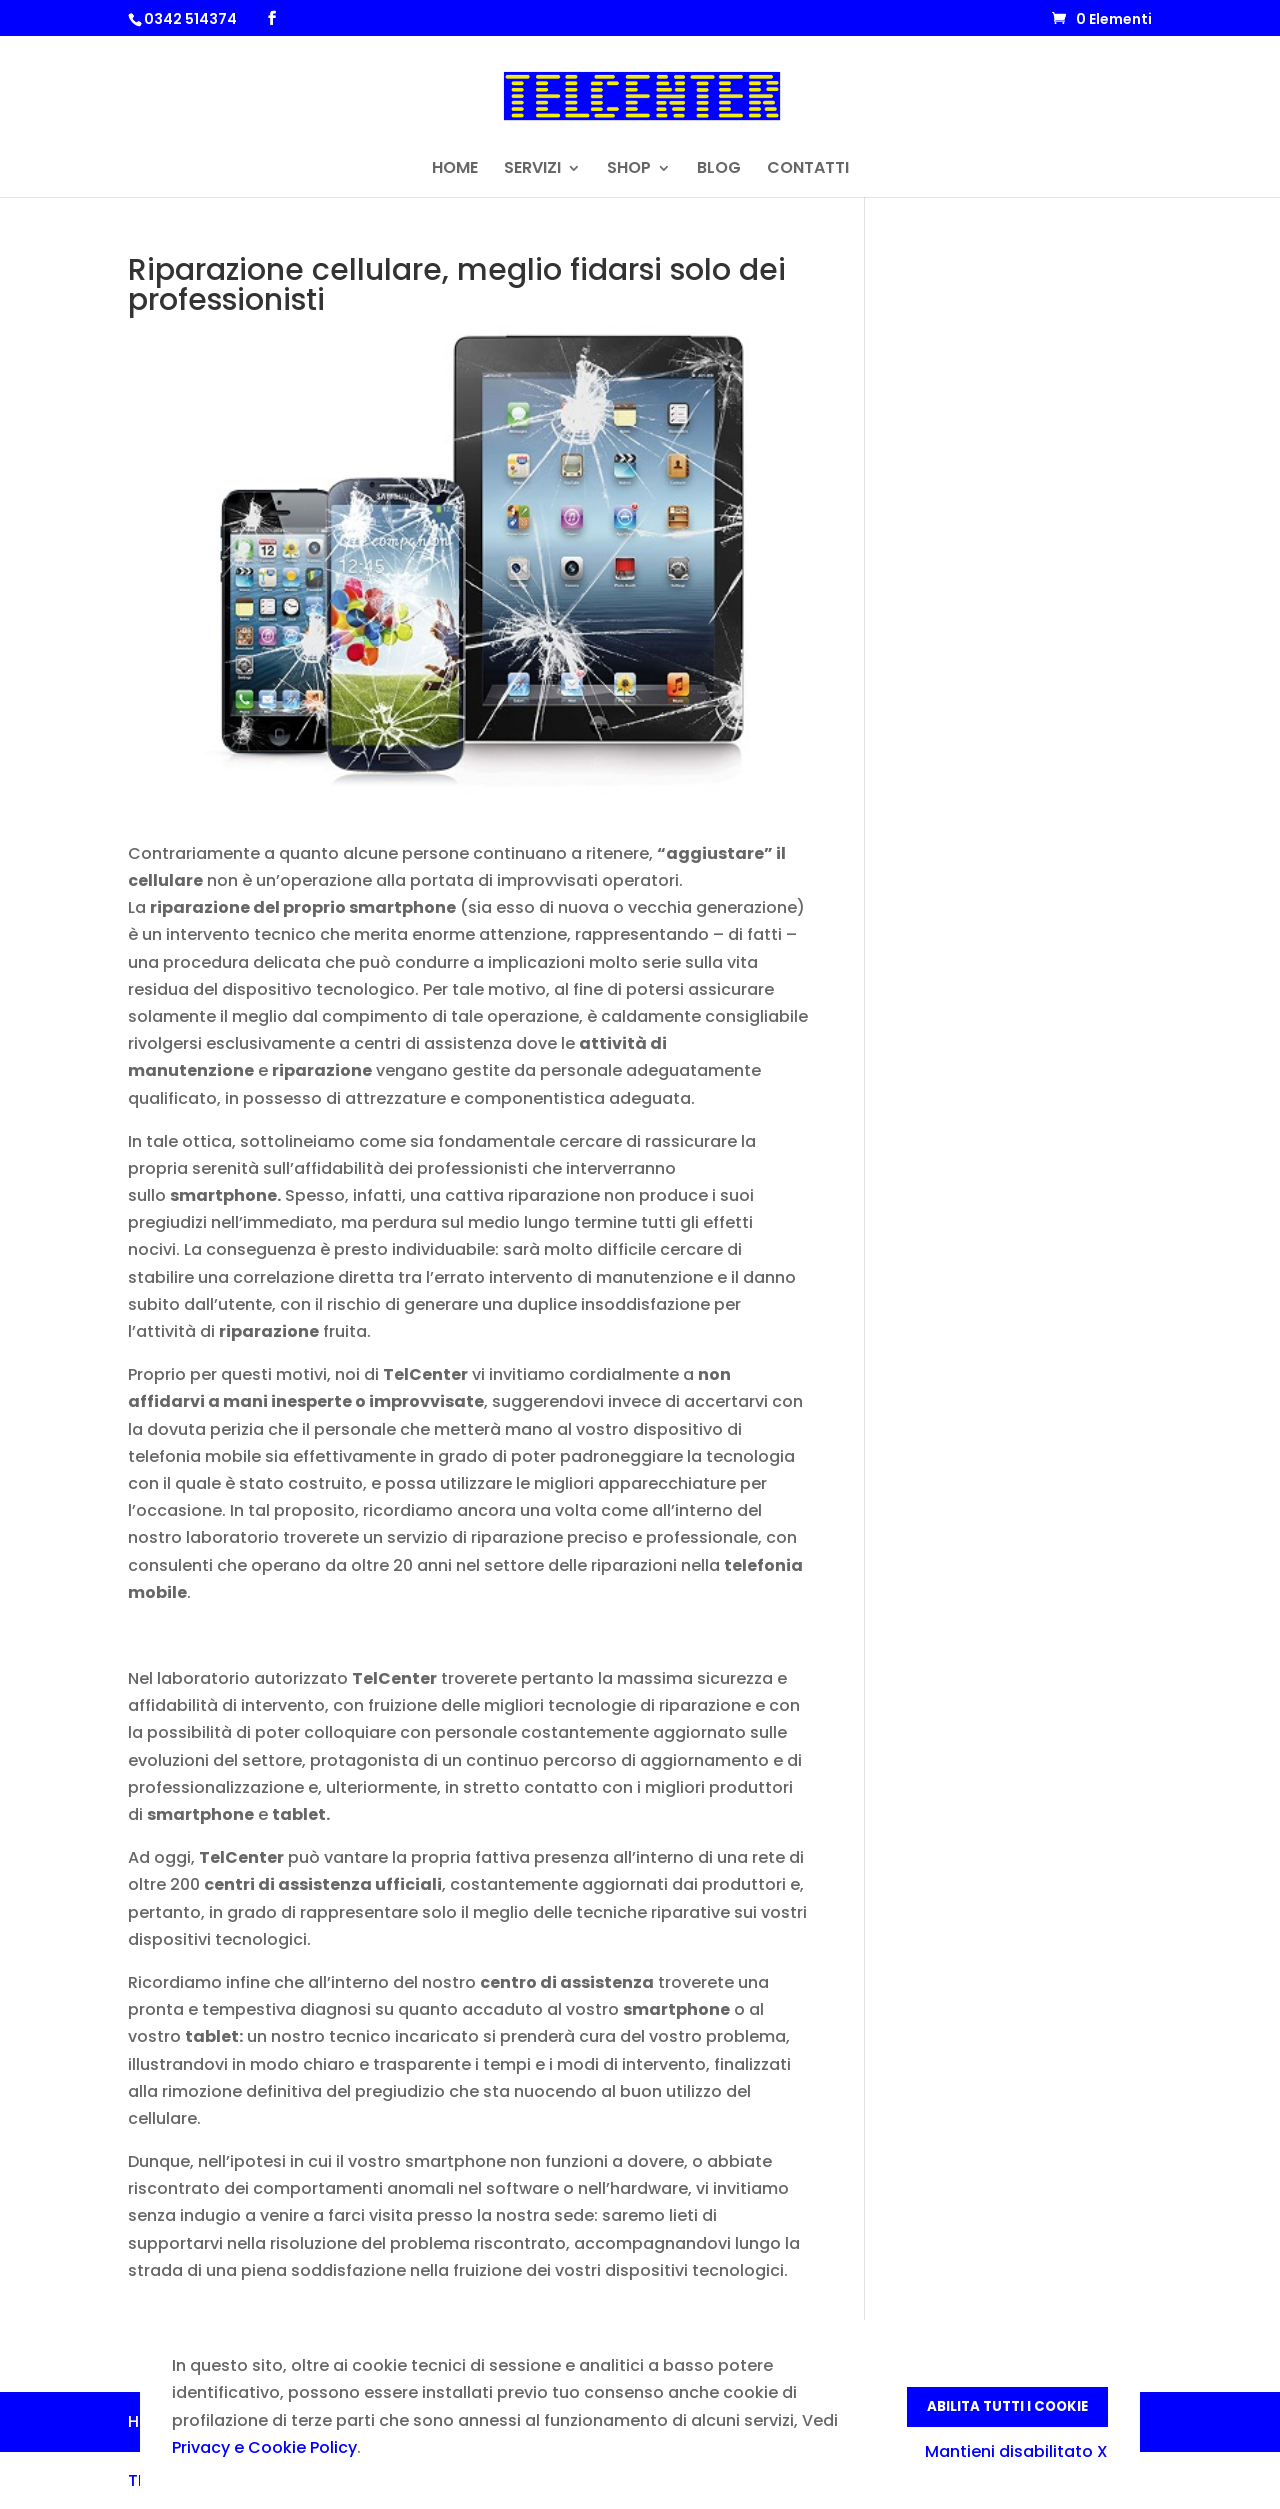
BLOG (719, 170)
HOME (455, 170)
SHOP (629, 170)
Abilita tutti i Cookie (1007, 2406)
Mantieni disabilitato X (1016, 2451)
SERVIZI (532, 170)
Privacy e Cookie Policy (264, 2447)
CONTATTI (808, 170)
